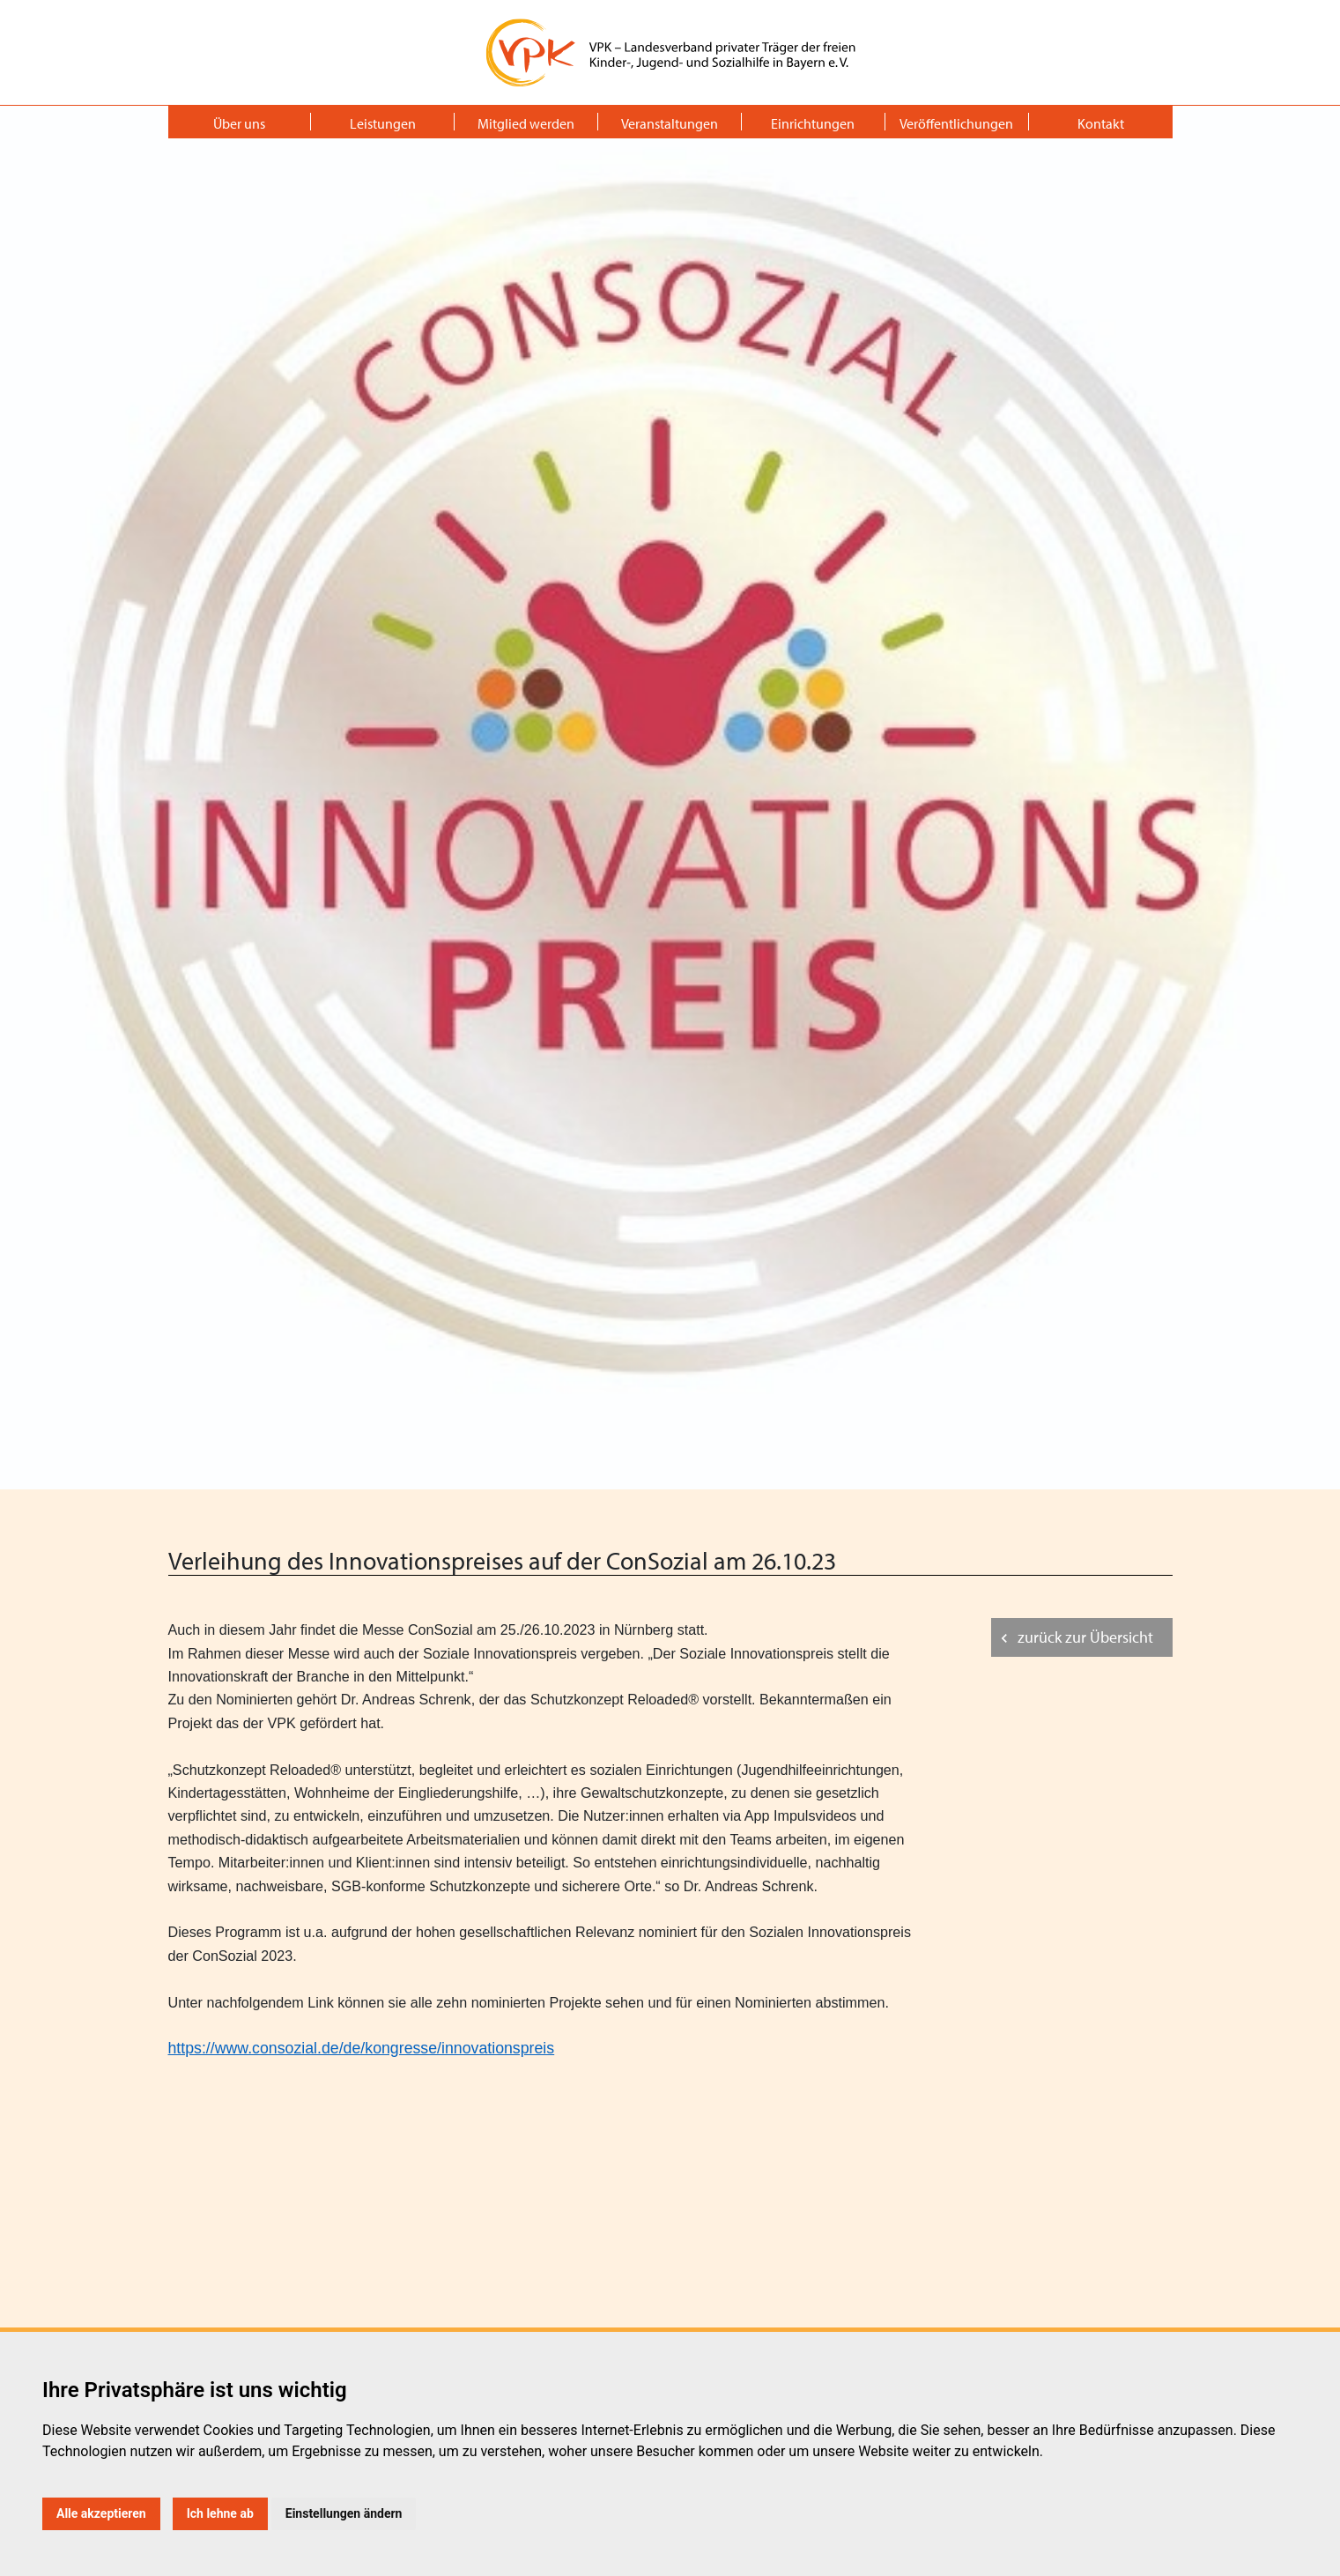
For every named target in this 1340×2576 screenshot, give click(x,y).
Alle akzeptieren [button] (101, 2513)
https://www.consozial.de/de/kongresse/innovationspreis (361, 2048)
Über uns (239, 123)
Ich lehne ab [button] (220, 2513)
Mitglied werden (526, 123)
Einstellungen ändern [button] (344, 2513)
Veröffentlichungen (956, 123)
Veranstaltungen (669, 123)
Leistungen (383, 123)
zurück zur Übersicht (1085, 1637)
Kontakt (1100, 123)
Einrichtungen (813, 123)
